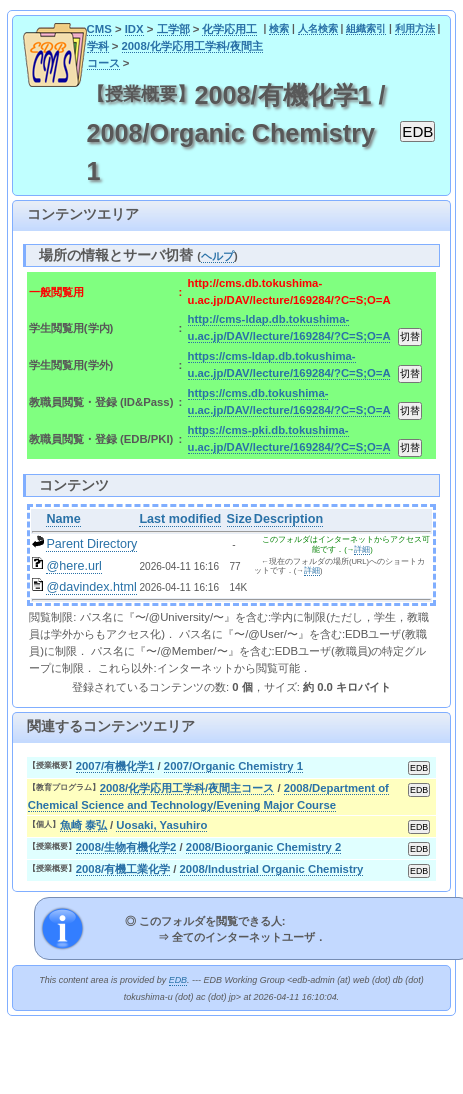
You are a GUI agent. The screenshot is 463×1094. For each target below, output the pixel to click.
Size (239, 519)
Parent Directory (91, 544)
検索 (279, 28)
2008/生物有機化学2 (126, 847)
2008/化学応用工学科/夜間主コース (187, 788)
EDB (178, 980)
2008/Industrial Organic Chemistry (272, 869)
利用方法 (415, 28)
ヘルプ (217, 256)
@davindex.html (91, 587)
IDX (134, 29)
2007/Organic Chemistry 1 (233, 766)
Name (63, 519)
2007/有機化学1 (115, 766)
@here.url (74, 566)
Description (288, 519)
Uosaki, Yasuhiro (161, 825)
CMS (99, 29)
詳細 (362, 549)
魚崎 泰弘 (83, 825)
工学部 (173, 29)
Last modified (180, 519)
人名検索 (318, 28)
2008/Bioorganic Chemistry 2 (264, 847)
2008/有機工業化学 (123, 869)
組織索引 (366, 28)
